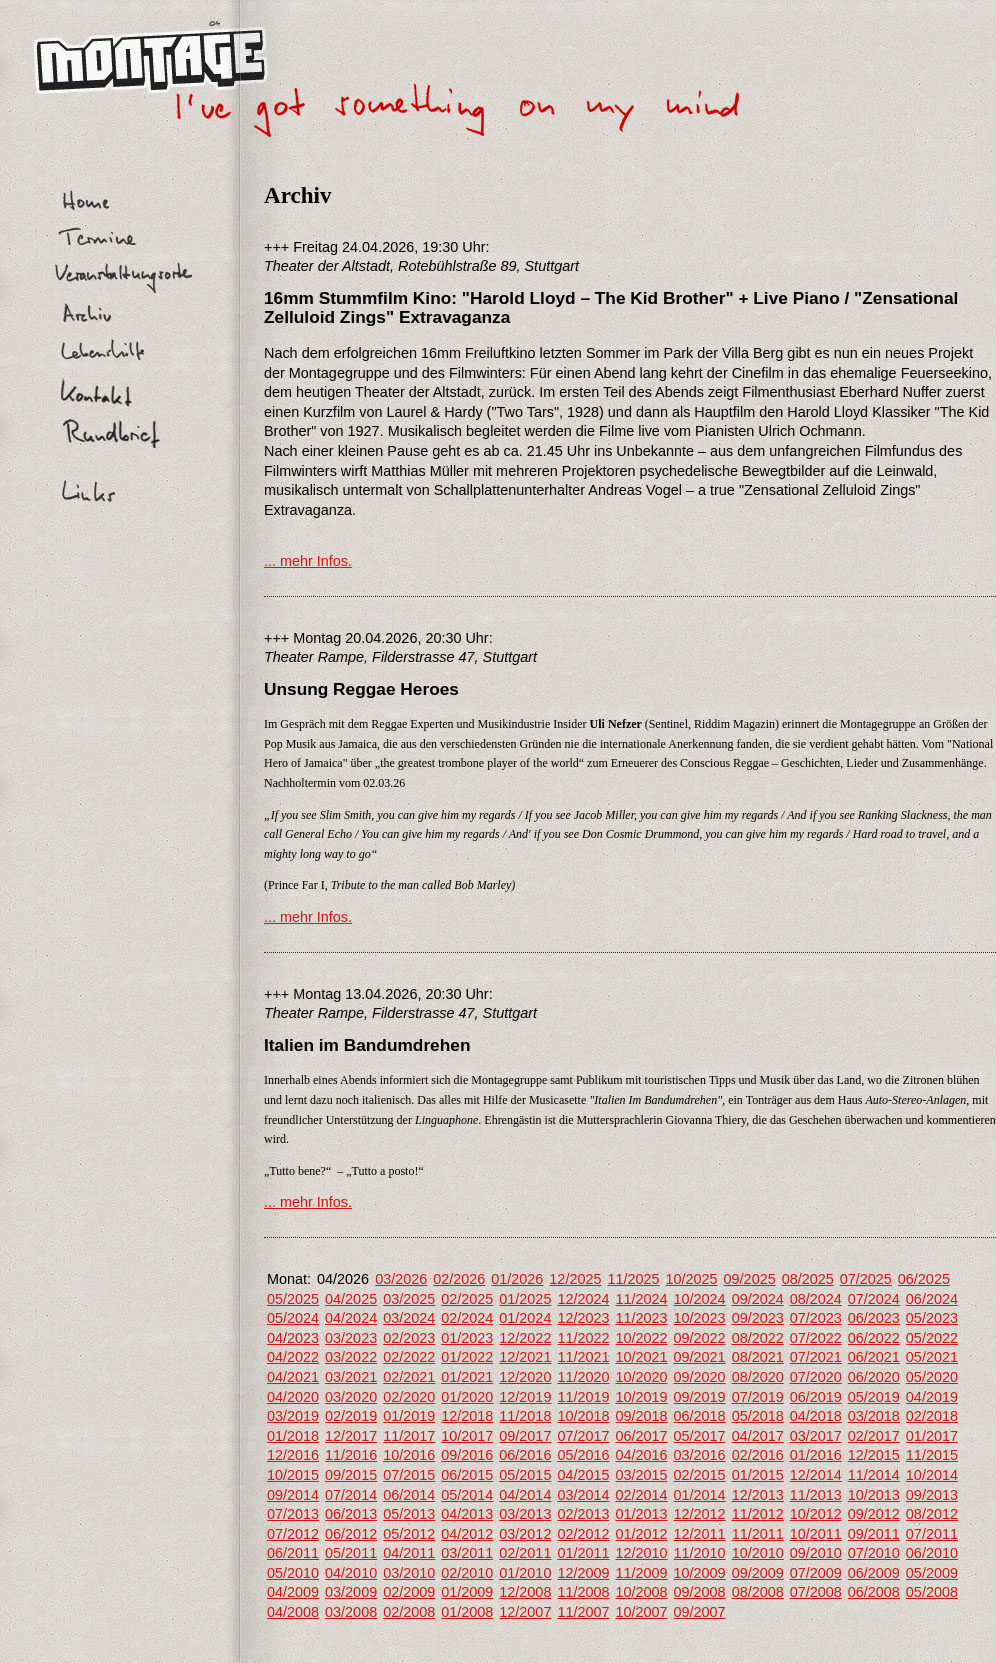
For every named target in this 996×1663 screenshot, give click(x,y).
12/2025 (575, 1279)
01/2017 (932, 1436)
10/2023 (700, 1318)
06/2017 (641, 1436)
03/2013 (525, 1514)
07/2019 (758, 1397)
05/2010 (293, 1573)
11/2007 (583, 1612)
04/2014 (525, 1495)
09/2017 (525, 1436)
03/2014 (583, 1495)
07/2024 (874, 1299)
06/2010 (932, 1553)
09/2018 (641, 1416)
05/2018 (758, 1416)
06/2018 (700, 1416)
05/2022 (932, 1338)
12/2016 (293, 1455)
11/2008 (583, 1592)
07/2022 (816, 1338)
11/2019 (583, 1397)
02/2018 (932, 1416)
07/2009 (816, 1573)
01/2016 (816, 1455)
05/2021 (932, 1357)
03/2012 (525, 1534)
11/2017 (409, 1436)
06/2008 (874, 1592)
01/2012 (641, 1534)
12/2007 (525, 1612)
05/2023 (932, 1318)
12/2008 (525, 1592)
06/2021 (874, 1357)
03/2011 (467, 1553)
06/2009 (874, 1573)
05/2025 (293, 1299)
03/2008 (351, 1612)
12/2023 (583, 1318)
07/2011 (932, 1534)
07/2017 (583, 1436)
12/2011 (700, 1534)
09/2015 (351, 1475)
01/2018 (293, 1436)
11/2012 (758, 1514)
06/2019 (816, 1397)
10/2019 (641, 1397)
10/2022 (641, 1338)
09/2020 (700, 1377)
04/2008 (293, 1612)
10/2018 (583, 1416)
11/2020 (583, 1377)
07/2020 (816, 1377)
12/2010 (641, 1553)
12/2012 (700, 1514)
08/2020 (758, 1377)
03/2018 (874, 1416)
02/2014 (641, 1495)
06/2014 (409, 1495)
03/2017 (816, 1436)
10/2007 (641, 1612)
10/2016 (409, 1455)
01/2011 (583, 1553)
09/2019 (700, 1397)
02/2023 (409, 1338)
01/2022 (467, 1357)
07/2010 (874, 1553)
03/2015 (641, 1475)
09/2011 (874, 1534)
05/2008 (932, 1592)
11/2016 (351, 1455)
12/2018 (467, 1416)
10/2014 (932, 1475)
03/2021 (351, 1377)
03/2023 (351, 1338)
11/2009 (641, 1573)
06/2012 (351, 1534)
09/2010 (816, 1553)
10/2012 (816, 1514)
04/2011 (409, 1553)
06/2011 (293, 1553)
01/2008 (467, 1612)
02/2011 (525, 1553)
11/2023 (641, 1318)
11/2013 (816, 1495)
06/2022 (874, 1338)
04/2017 (758, 1436)
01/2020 (467, 1397)
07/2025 (866, 1279)
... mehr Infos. (308, 561)
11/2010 (700, 1553)
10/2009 (700, 1573)
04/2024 (351, 1318)
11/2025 (633, 1279)
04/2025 (351, 1299)
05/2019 (874, 1397)
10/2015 (293, 1475)
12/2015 (874, 1455)
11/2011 (758, 1534)
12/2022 (525, 1338)
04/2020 (293, 1397)
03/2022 (351, 1357)
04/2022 (293, 1357)
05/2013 (409, 1514)
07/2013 (293, 1514)
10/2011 (816, 1534)
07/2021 (816, 1357)
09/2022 (700, 1338)
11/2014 (874, 1475)
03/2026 (401, 1279)
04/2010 (351, 1573)
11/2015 (932, 1455)
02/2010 (467, 1573)
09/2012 (874, 1514)
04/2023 (293, 1338)
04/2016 (641, 1455)
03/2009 (351, 1592)
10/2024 (700, 1299)
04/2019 (932, 1397)
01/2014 (700, 1495)
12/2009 (583, 1573)
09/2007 (700, 1612)
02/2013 (583, 1514)
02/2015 (700, 1475)
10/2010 (758, 1553)
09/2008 (700, 1592)
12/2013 (758, 1495)
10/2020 (641, 1377)
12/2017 (351, 1436)
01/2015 (758, 1475)
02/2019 (351, 1416)
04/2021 (293, 1377)
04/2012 (467, 1534)
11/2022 (583, 1338)
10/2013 (874, 1495)
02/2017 (874, 1436)
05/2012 (409, 1534)
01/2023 (467, 1338)
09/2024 (758, 1299)
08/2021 (758, 1357)
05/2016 (583, 1455)
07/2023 (816, 1318)
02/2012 (583, 1534)
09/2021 (700, 1357)
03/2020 (351, 1397)
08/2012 (932, 1514)
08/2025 (808, 1279)
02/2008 (409, 1612)
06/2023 (874, 1318)
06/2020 (874, 1377)
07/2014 (351, 1495)
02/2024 (467, 1318)
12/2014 (816, 1475)
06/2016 (525, 1455)
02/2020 (409, 1397)
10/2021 (641, 1357)
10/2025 (692, 1279)
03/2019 (293, 1416)
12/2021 (525, 1357)
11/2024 (641, 1299)
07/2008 (816, 1592)
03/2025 (409, 1299)
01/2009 (467, 1592)
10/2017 (467, 1436)
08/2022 (758, 1338)
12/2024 (583, 1299)
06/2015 (467, 1475)
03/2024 (409, 1318)
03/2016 (700, 1455)
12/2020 (525, 1377)
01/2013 (641, 1514)
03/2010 (409, 1573)
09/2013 (932, 1495)
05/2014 (467, 1495)
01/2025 (525, 1299)
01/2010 (525, 1573)
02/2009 (409, 1592)
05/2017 (700, 1436)
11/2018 (525, 1416)
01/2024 (525, 1318)
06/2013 (351, 1514)
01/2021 (467, 1377)
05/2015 (525, 1475)
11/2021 (583, 1357)
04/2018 (816, 1416)
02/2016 (758, 1455)
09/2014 (293, 1495)
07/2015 (409, 1475)
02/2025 (467, 1299)
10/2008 (641, 1592)
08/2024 (816, 1299)
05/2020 (932, 1377)
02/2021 (409, 1377)
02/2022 (409, 1357)
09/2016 (467, 1455)
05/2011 (351, 1553)
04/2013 (467, 1514)
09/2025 (750, 1279)
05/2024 (293, 1318)
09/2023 (758, 1318)
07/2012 (293, 1534)
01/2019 (409, 1416)
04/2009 (293, 1592)
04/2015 (583, 1475)
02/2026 (459, 1279)
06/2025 (924, 1279)
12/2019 (525, 1397)
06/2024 (932, 1299)
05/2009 (932, 1573)
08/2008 (758, 1592)
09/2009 (758, 1573)
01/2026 (517, 1279)
